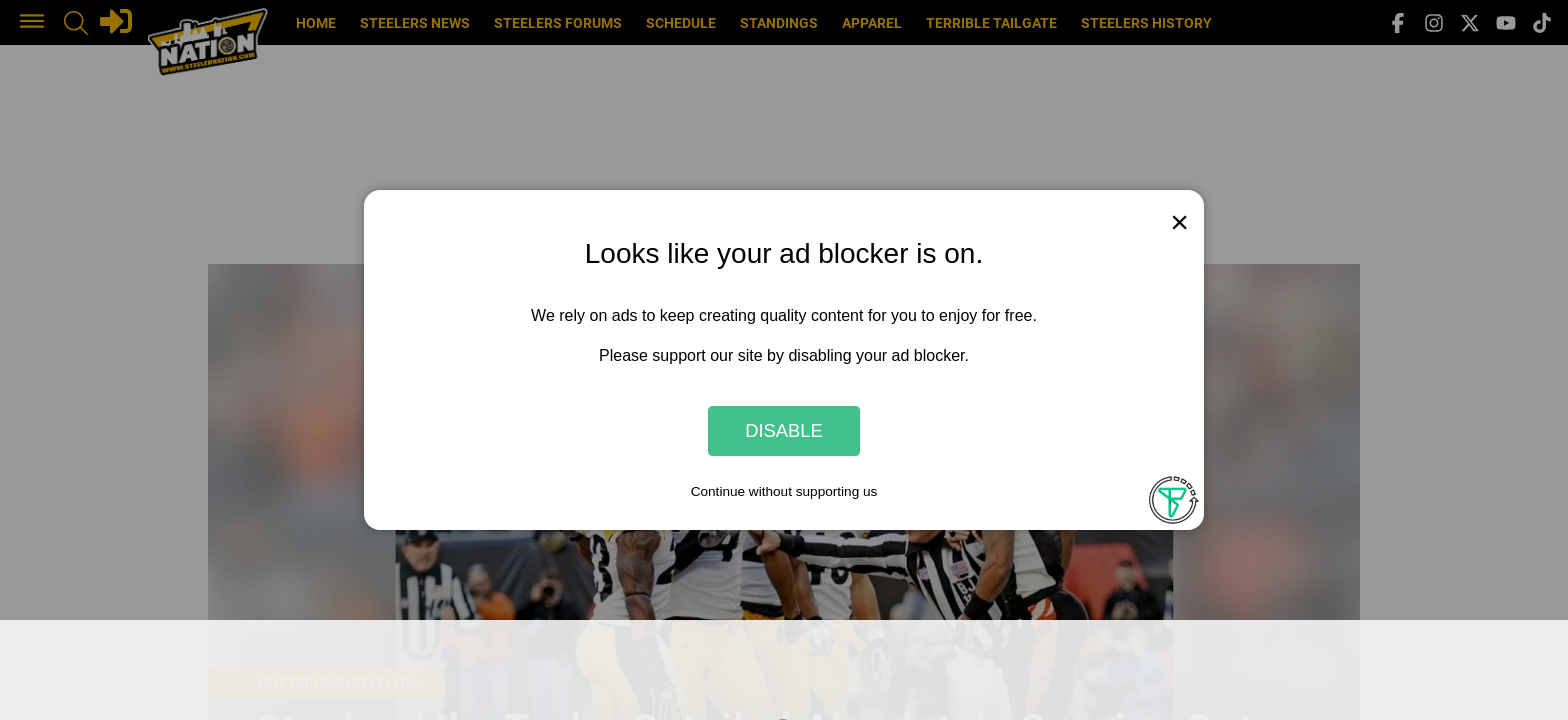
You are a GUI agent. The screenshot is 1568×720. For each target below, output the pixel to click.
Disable (784, 430)
